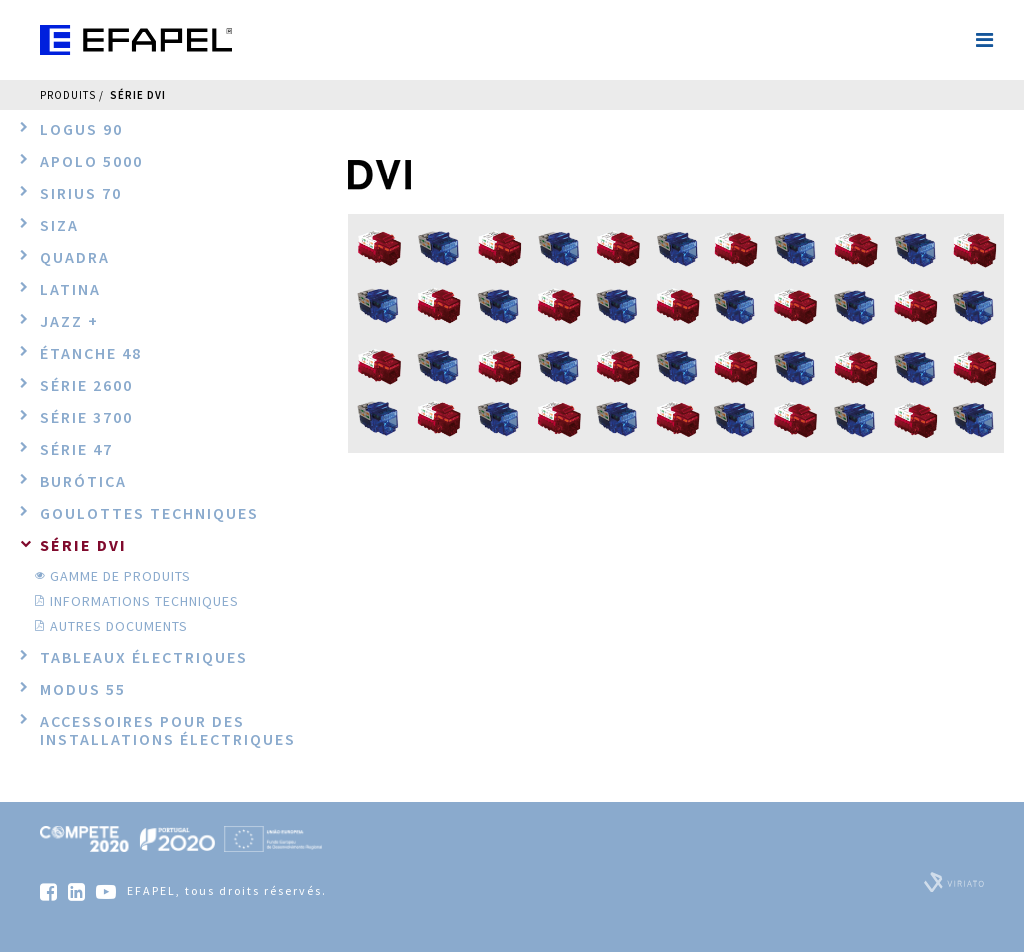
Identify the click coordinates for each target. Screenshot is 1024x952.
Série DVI (138, 95)
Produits (68, 95)
